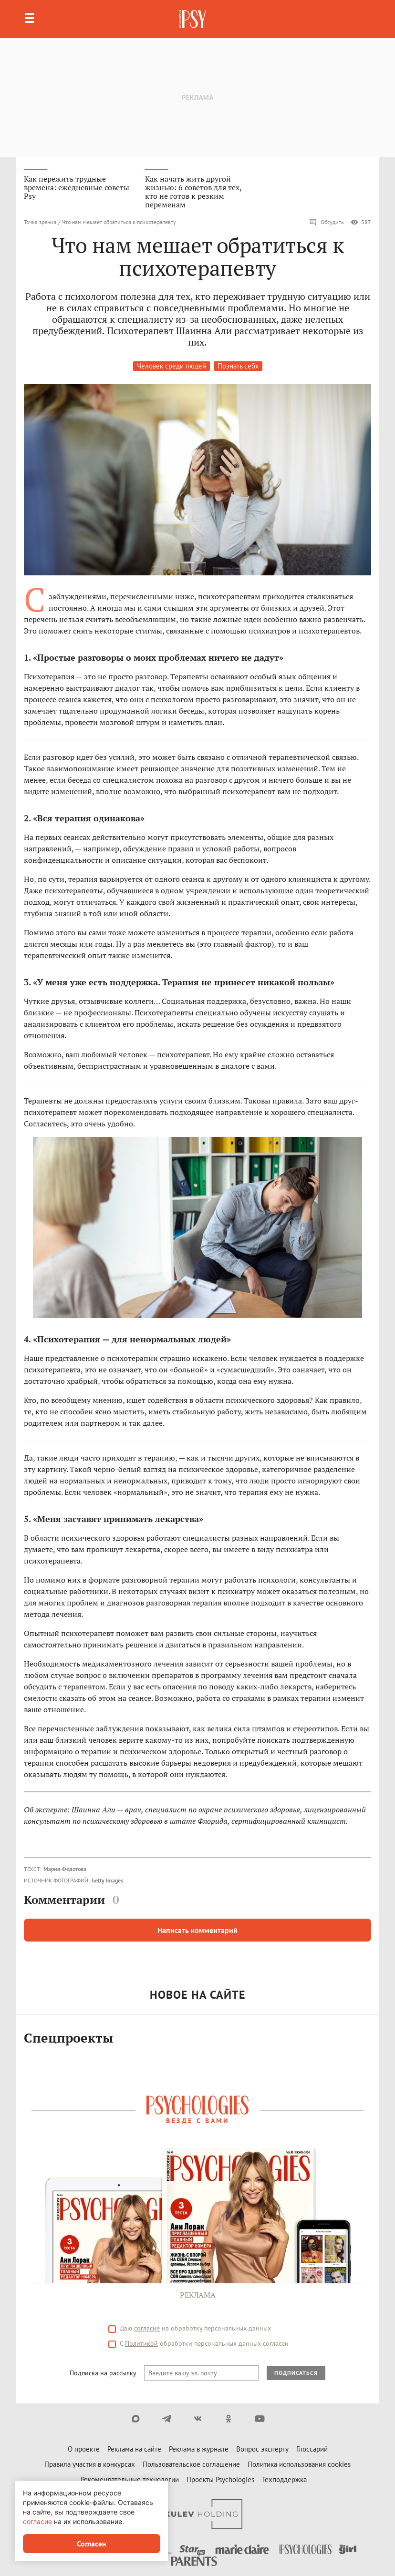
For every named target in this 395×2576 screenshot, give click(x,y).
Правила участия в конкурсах (89, 2464)
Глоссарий (312, 2448)
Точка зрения (40, 221)
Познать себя (238, 365)
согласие (147, 2328)
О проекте (84, 2448)
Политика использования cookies (299, 2464)
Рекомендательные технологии (130, 2479)
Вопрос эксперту (262, 2448)
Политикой (141, 2343)
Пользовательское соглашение (191, 2464)
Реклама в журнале (199, 2448)
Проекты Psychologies (220, 2479)
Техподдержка (284, 2479)
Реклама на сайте (134, 2448)
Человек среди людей (171, 365)
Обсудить (326, 222)
